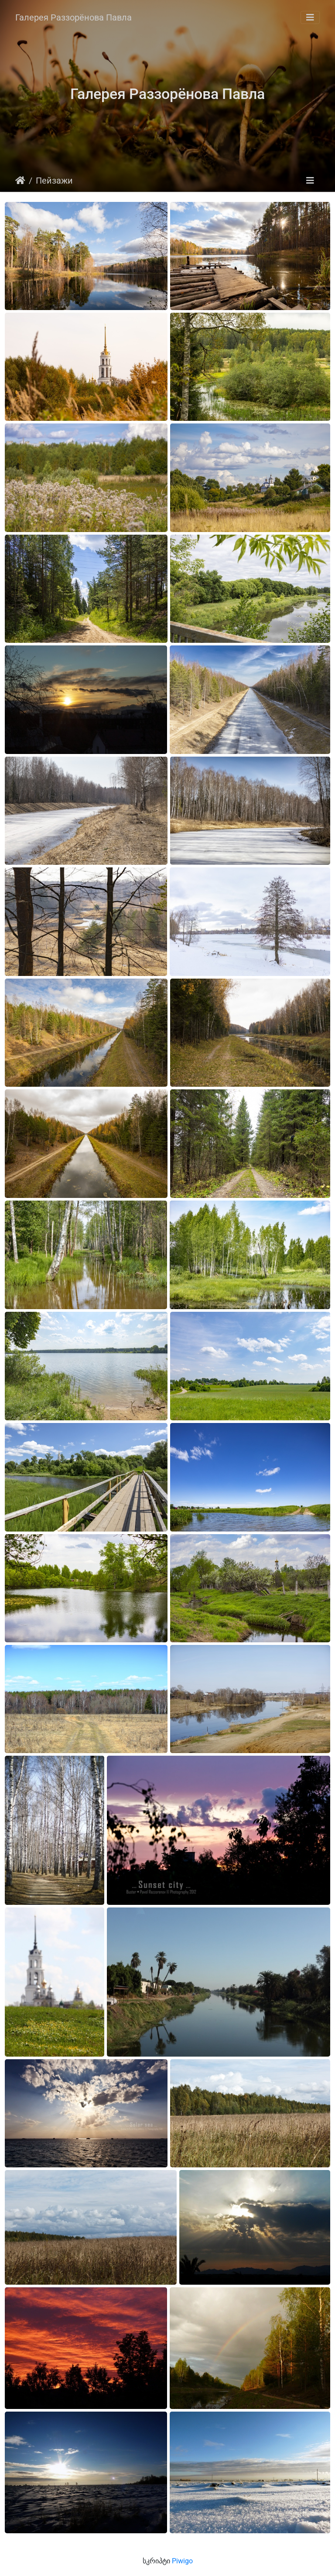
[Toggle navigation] (310, 17)
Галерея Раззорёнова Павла (73, 17)
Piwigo (182, 2561)
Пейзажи (54, 180)
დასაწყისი (20, 180)
